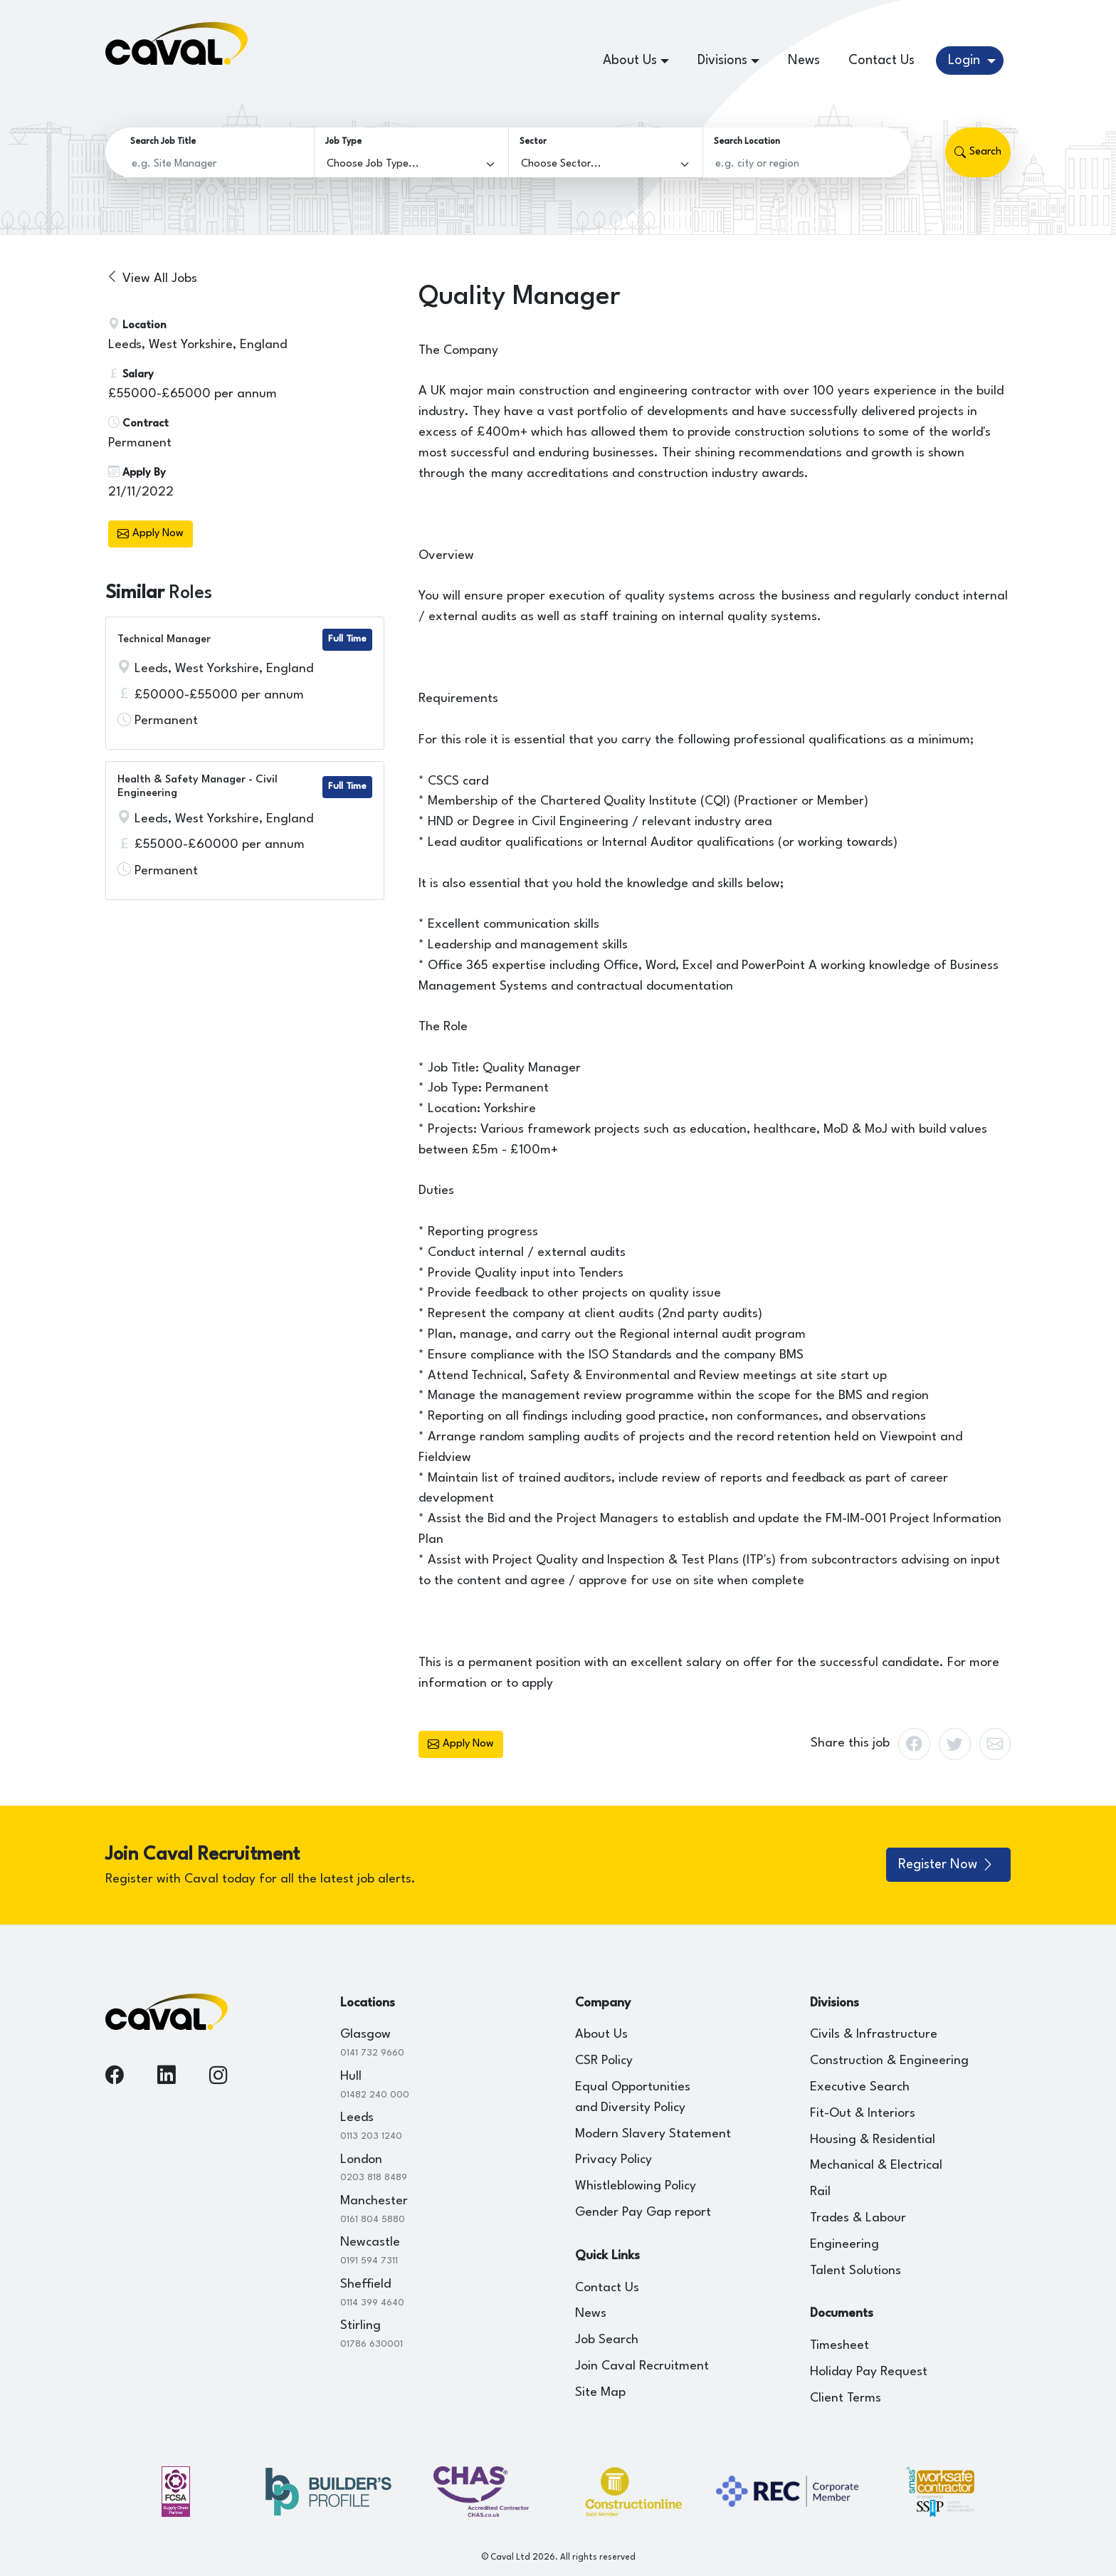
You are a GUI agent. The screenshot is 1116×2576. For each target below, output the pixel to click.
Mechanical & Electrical (876, 2165)
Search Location (747, 141)
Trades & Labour (858, 2218)
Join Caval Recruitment (642, 2366)
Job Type (343, 141)
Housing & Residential (872, 2140)
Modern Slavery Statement (653, 2134)
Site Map (600, 2393)
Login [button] (966, 60)
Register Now (946, 1865)
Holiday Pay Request (868, 2372)
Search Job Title (163, 141)
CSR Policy (604, 2061)
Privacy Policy (613, 2160)
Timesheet (839, 2346)
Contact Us (881, 60)
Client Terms (845, 2398)
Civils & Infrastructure (873, 2034)
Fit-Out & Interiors (862, 2114)
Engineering (844, 2245)
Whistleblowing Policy (635, 2186)
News (804, 60)
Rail (820, 2192)
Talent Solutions (855, 2271)
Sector (533, 141)
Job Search (606, 2340)
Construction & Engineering (889, 2061)
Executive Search (860, 2087)
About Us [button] (630, 60)
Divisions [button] (722, 60)
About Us (601, 2034)
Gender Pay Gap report (643, 2212)
